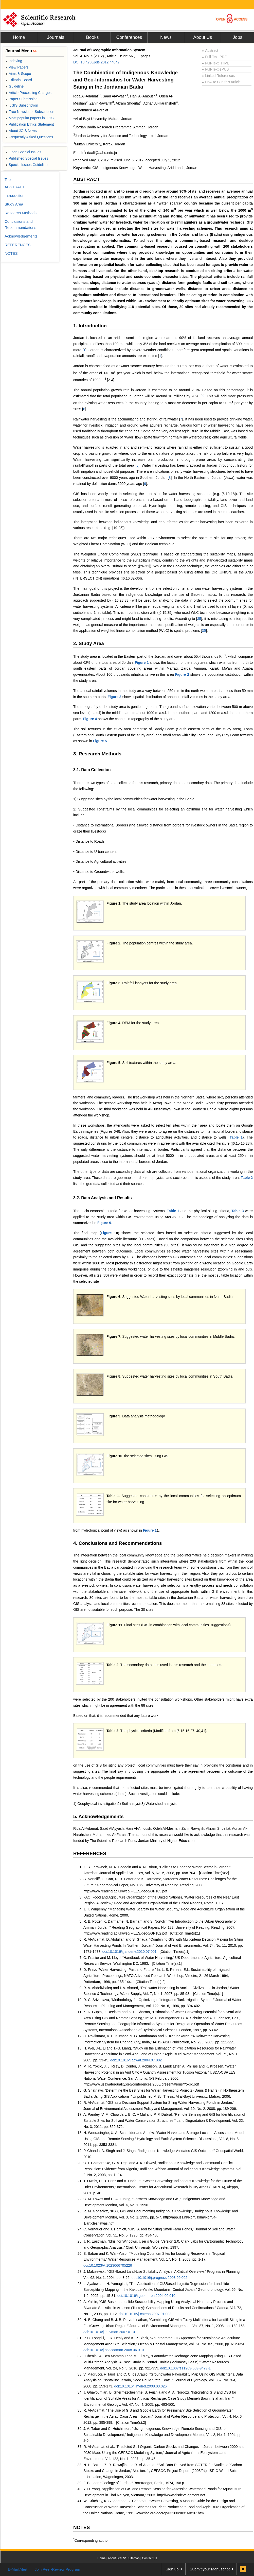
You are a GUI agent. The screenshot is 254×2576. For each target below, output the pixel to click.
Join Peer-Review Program (57, 2569)
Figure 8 (113, 1376)
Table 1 (236, 1137)
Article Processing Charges (28, 93)
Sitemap (133, 2558)
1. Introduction (90, 325)
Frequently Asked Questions (29, 137)
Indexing (14, 61)
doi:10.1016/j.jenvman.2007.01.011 (111, 2332)
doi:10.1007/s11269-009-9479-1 (185, 2368)
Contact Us (149, 2558)
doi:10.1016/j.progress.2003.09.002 (159, 2278)
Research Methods (21, 213)
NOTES (81, 2527)
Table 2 (247, 1178)
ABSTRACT (86, 179)
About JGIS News (21, 131)
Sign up (172, 2569)
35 (199, 619)
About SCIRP (117, 2558)
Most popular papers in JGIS (30, 118)
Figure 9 (104, 1223)
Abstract (210, 50)
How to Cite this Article (221, 82)
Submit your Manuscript (210, 2569)
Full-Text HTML (215, 63)
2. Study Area (88, 643)
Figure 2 (182, 674)
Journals (55, 37)
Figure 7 (113, 1336)
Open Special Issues (23, 152)
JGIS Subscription (22, 105)
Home (19, 37)
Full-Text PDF (214, 57)
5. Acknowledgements (98, 1816)
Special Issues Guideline (27, 165)
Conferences (129, 37)
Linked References (218, 76)
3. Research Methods (97, 753)
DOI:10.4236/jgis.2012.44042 (96, 62)
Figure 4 (90, 719)
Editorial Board (19, 80)
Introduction (14, 195)
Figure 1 (142, 662)
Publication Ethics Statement (30, 124)
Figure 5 (100, 741)
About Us (202, 37)
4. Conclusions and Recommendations (117, 1543)
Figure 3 (114, 697)
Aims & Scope (18, 74)
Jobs (237, 37)
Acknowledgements (21, 236)
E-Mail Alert (17, 2569)
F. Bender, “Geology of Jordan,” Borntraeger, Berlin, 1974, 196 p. (134, 2483)
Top (8, 179)
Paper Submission (22, 99)
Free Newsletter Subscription (30, 112)
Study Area (14, 204)
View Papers (17, 67)
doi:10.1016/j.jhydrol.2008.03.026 (140, 2386)
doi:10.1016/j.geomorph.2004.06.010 (146, 2296)
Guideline (15, 86)
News (166, 37)
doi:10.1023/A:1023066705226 (107, 2265)
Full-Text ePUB (215, 69)
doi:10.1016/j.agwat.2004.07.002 (136, 2060)
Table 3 (237, 1211)
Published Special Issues (27, 158)
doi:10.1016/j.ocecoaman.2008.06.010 (113, 2350)
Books (92, 37)
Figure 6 (113, 1297)
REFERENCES (89, 1853)
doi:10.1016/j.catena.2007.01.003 (145, 2314)
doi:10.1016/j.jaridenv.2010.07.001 (129, 1952)
